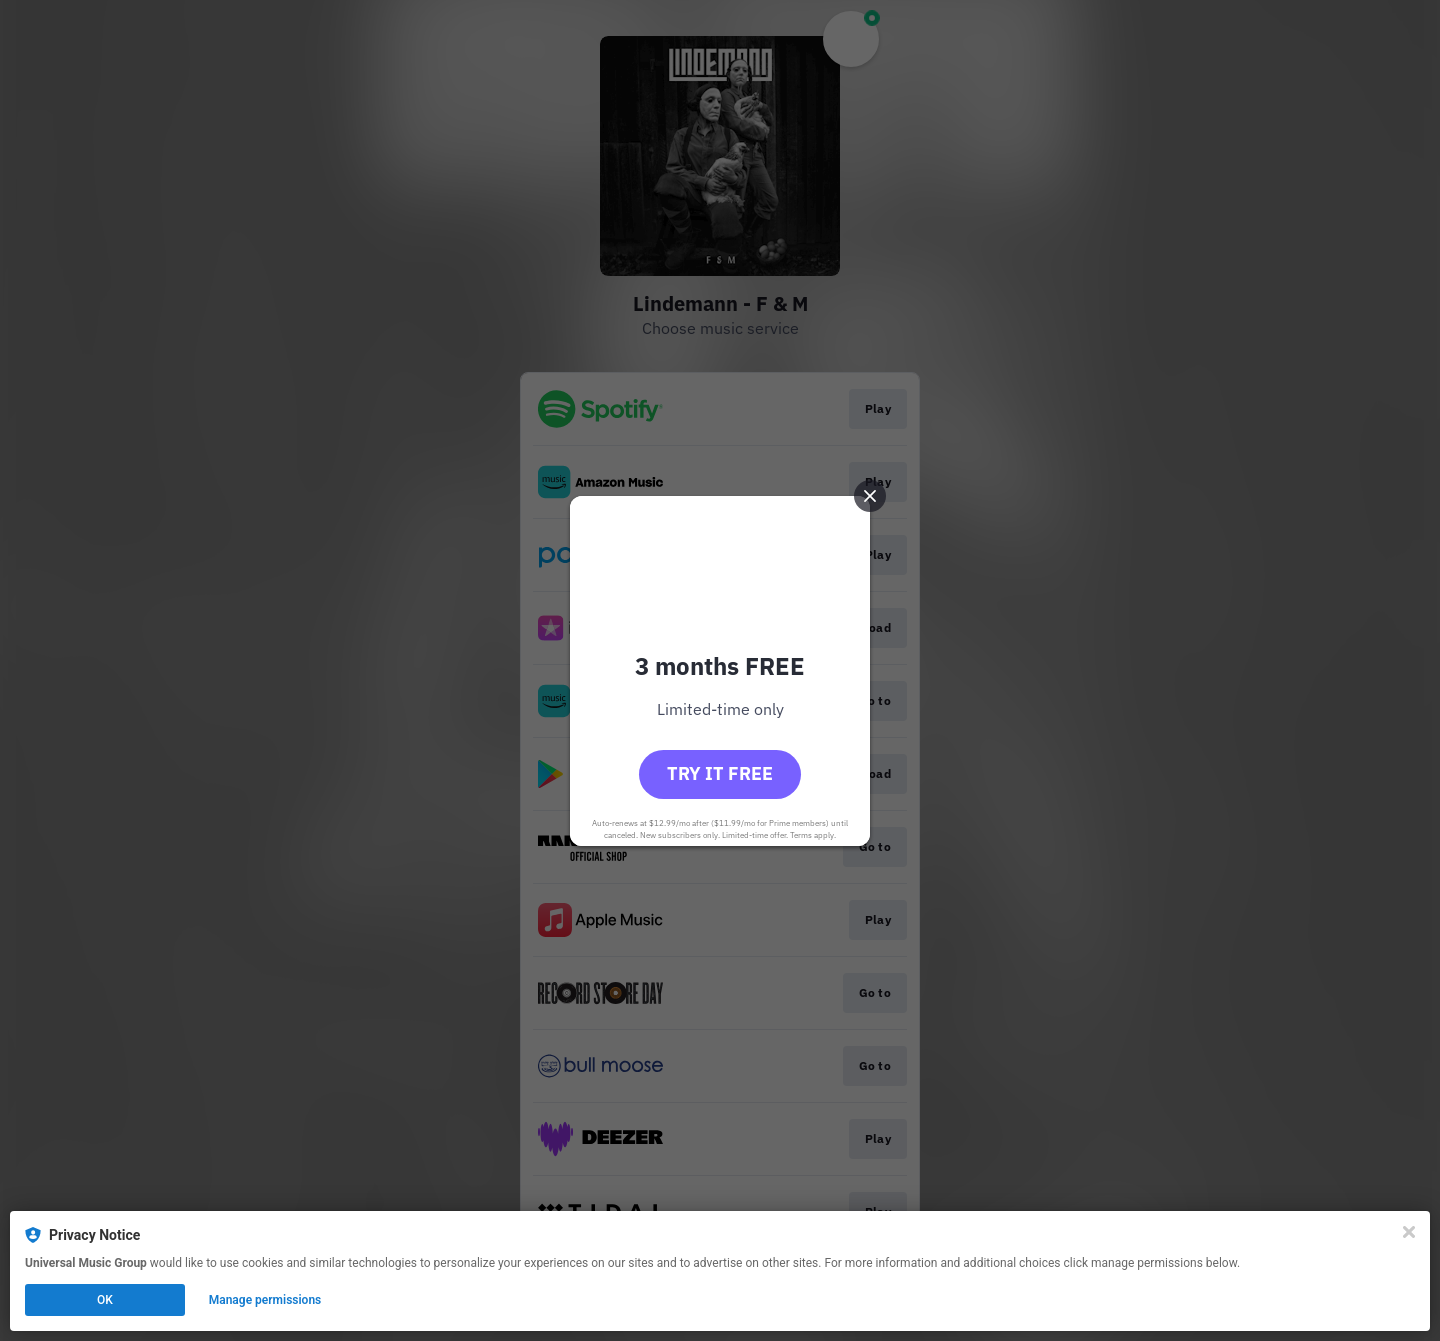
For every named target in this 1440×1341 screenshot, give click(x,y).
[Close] (1409, 1232)
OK (105, 1300)
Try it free (720, 773)
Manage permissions (265, 1300)
